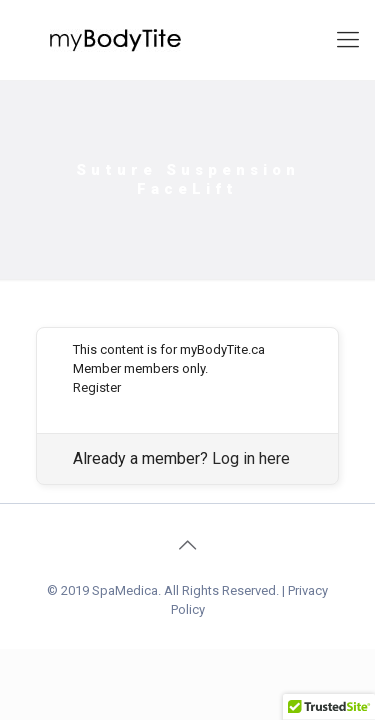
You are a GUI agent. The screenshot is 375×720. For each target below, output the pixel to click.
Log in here (251, 458)
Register (97, 387)
